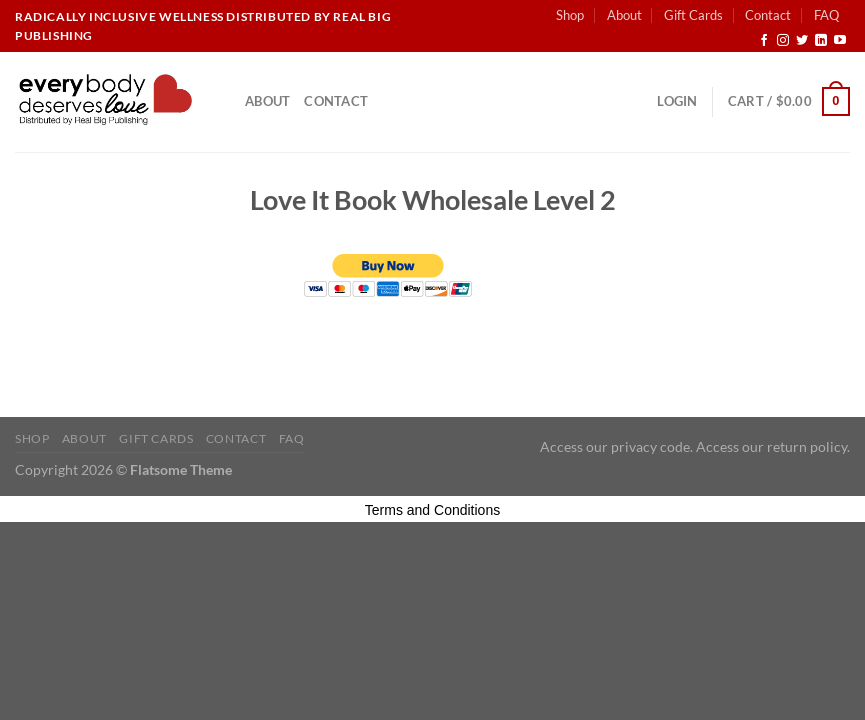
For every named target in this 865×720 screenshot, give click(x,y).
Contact (768, 15)
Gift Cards (693, 15)
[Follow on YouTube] (840, 41)
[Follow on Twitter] (802, 41)
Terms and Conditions (432, 510)
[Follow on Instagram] (783, 41)
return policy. (808, 446)
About (624, 15)
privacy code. (652, 446)
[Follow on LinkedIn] (821, 41)
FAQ (826, 15)
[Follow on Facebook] (764, 41)
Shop (570, 15)
